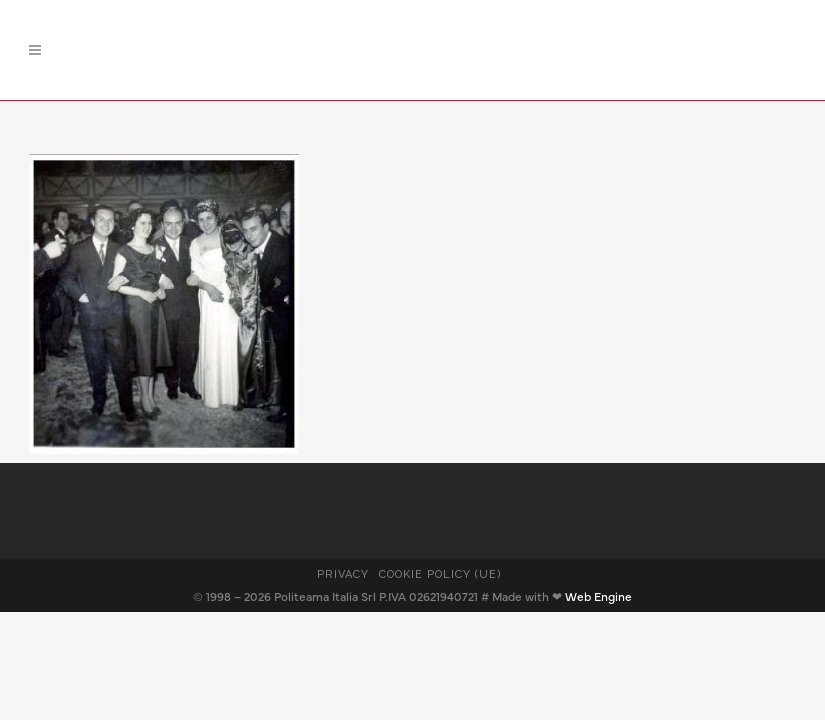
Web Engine (598, 597)
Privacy (343, 574)
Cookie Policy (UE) (440, 574)
